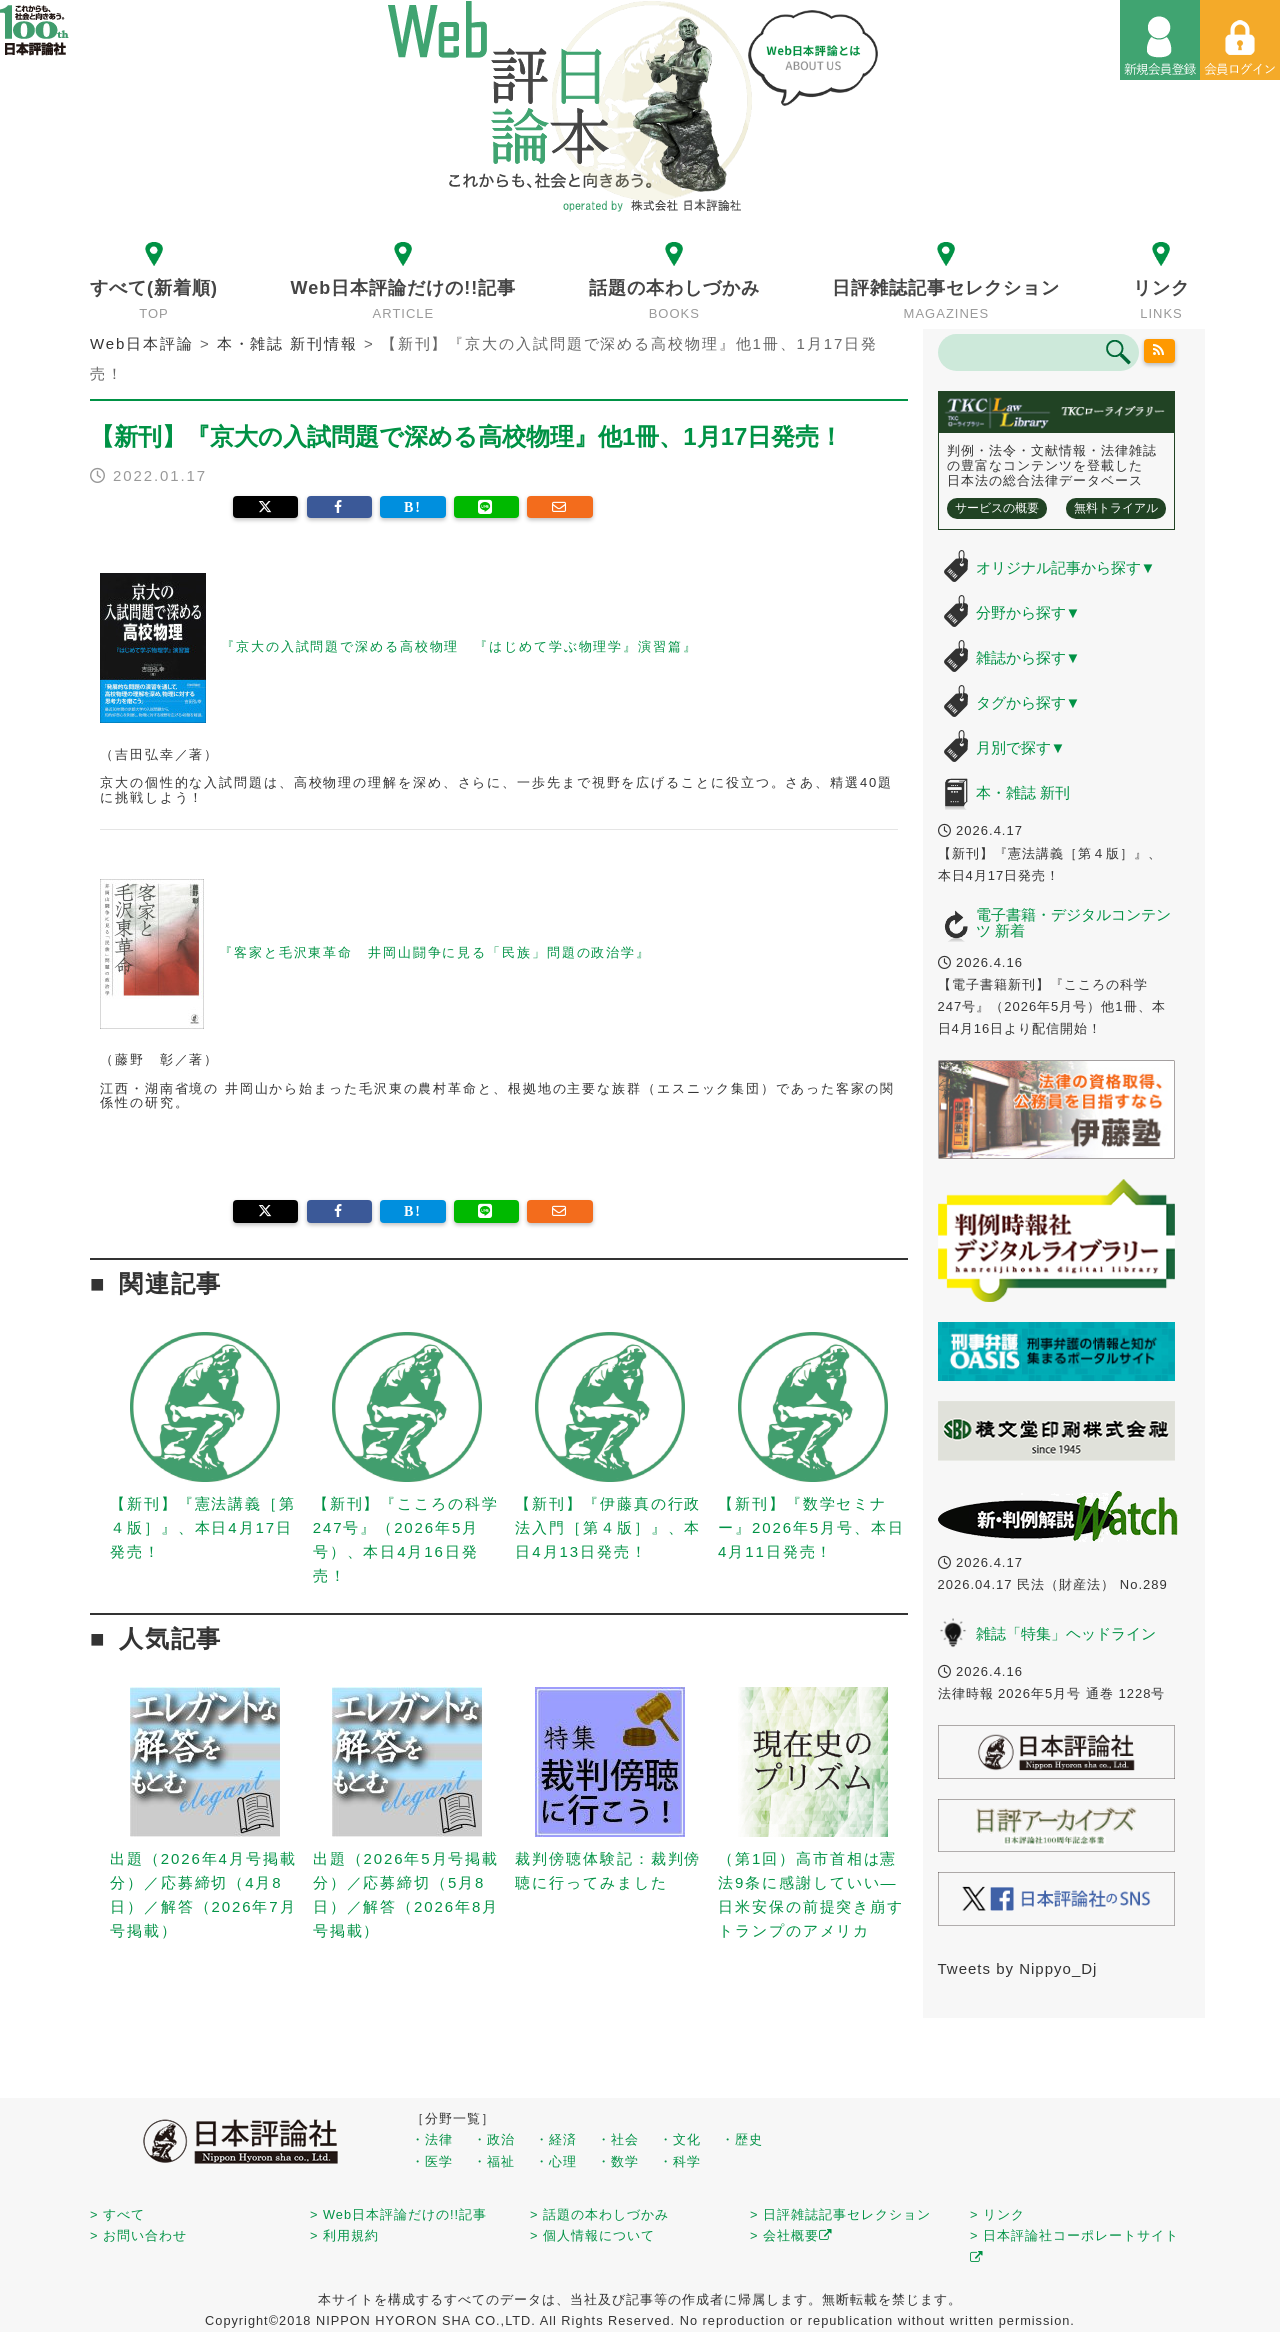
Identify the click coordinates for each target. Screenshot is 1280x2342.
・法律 (432, 2139)
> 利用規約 (344, 2235)
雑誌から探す (1028, 657)
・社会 (618, 2139)
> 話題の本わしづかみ (599, 2214)
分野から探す (1028, 612)
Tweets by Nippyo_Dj (1018, 1968)
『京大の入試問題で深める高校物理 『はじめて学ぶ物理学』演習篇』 (459, 647)
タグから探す (1028, 702)
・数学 (618, 2161)
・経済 (556, 2139)
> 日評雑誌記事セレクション (840, 2214)
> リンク (997, 2214)
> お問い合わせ (138, 2235)
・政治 (494, 2139)
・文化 (680, 2139)
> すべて (117, 2214)
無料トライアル (1116, 508)
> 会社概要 (791, 2235)
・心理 (556, 2161)
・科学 (680, 2161)
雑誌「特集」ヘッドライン (1066, 1633)
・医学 (432, 2161)
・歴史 (742, 2139)
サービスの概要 (997, 508)
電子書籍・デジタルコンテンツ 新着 (1073, 923)
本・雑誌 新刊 (1023, 792)
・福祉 (494, 2161)
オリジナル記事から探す (1066, 567)
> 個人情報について (592, 2235)
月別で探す (1021, 747)
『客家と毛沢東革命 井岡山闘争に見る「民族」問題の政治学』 (435, 952)
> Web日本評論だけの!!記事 (398, 2214)
